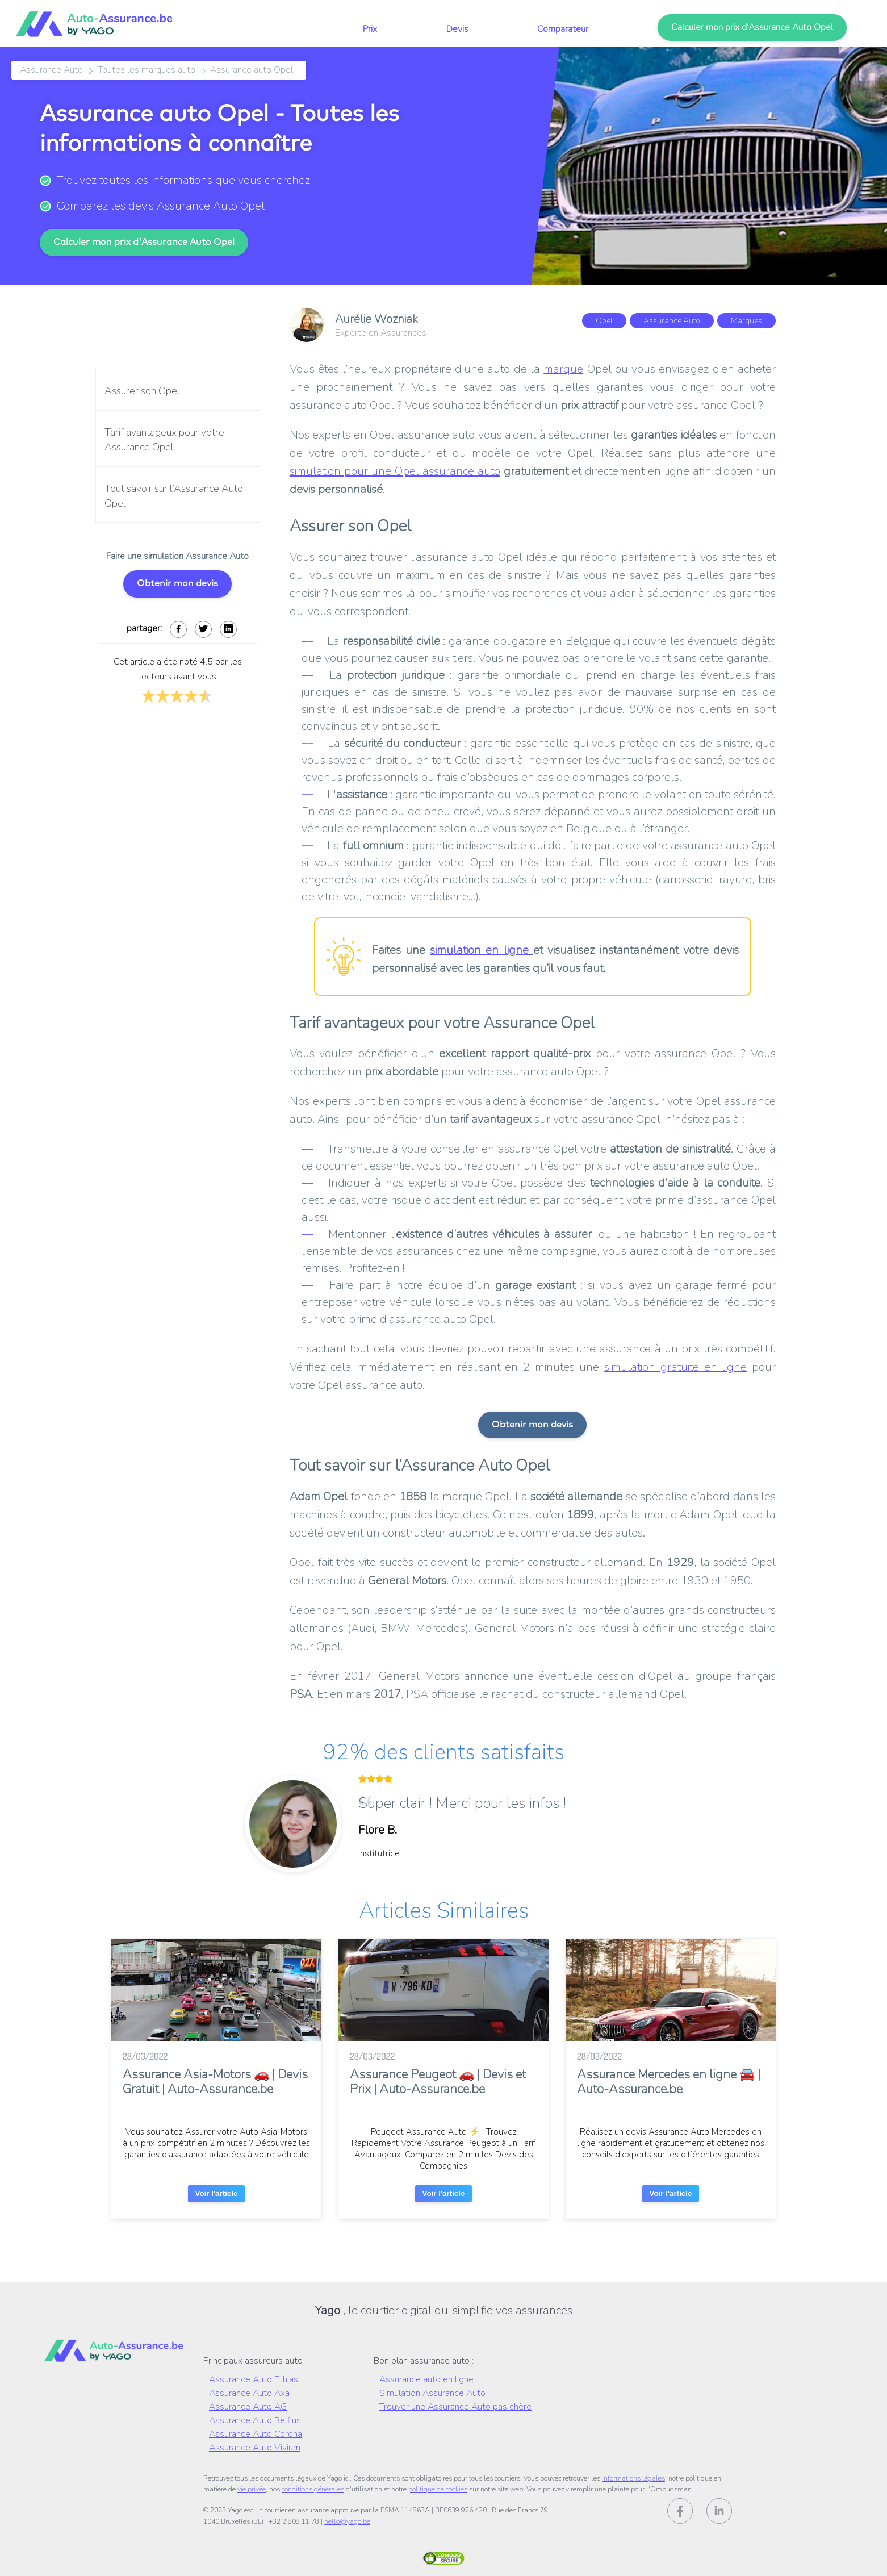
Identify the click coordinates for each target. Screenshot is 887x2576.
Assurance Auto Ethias (253, 2379)
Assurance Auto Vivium (254, 2447)
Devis (457, 29)
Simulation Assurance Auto (432, 2393)
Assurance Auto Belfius (255, 2420)
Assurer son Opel (142, 391)
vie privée (251, 2489)
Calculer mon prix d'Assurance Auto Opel (752, 27)
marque (563, 369)
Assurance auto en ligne (426, 2379)
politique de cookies (437, 2489)
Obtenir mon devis (177, 583)
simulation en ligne (481, 950)
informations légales (633, 2478)
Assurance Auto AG (248, 2406)
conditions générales (313, 2489)
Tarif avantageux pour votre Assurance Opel (164, 439)
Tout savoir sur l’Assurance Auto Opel (173, 496)
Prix (370, 29)
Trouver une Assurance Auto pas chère (455, 2406)
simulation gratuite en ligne (675, 1367)
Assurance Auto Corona (255, 2434)
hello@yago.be (347, 2521)
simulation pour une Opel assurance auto (395, 471)
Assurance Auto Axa (249, 2393)
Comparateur (562, 29)
